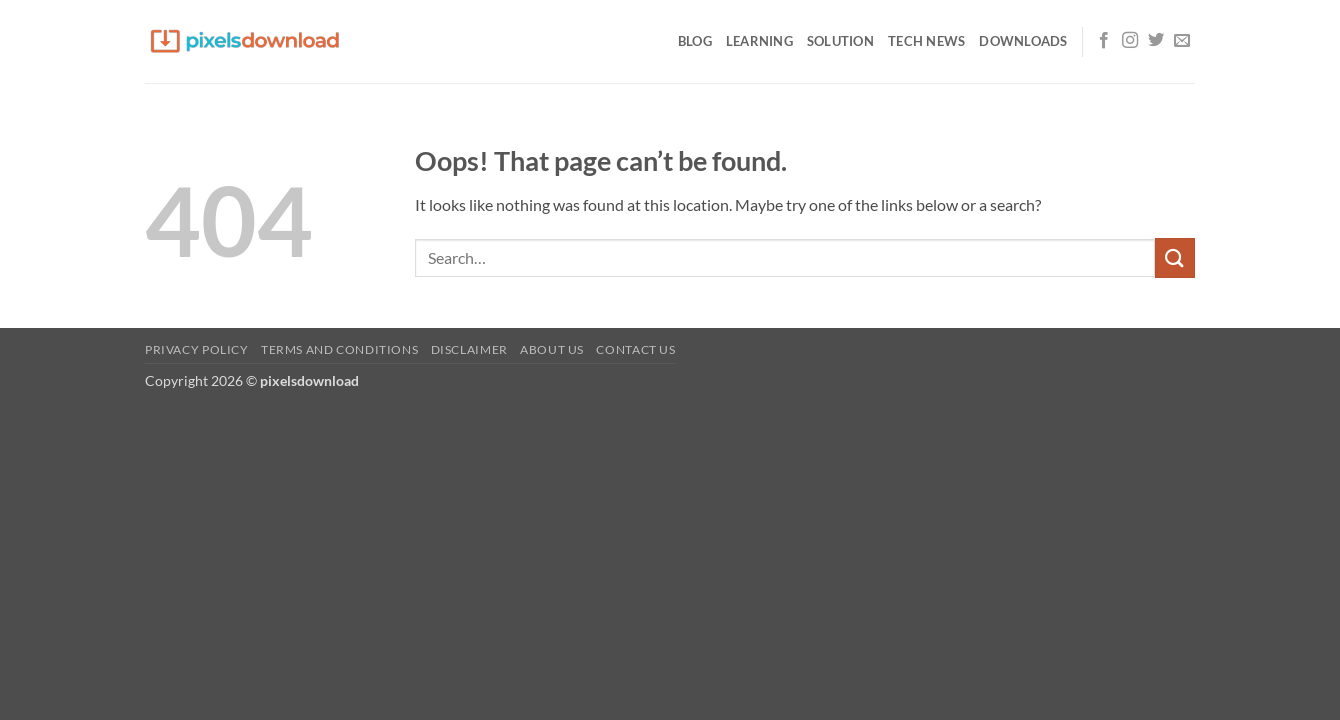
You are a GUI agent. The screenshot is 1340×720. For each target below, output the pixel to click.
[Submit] (1175, 257)
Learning (759, 41)
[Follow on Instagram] (1130, 41)
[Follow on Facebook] (1104, 41)
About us (552, 349)
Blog (695, 41)
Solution (840, 41)
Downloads (1023, 41)
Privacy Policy (197, 349)
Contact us (635, 349)
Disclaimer (469, 349)
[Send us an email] (1182, 41)
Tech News (926, 41)
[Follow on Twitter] (1156, 41)
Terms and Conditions (339, 349)
